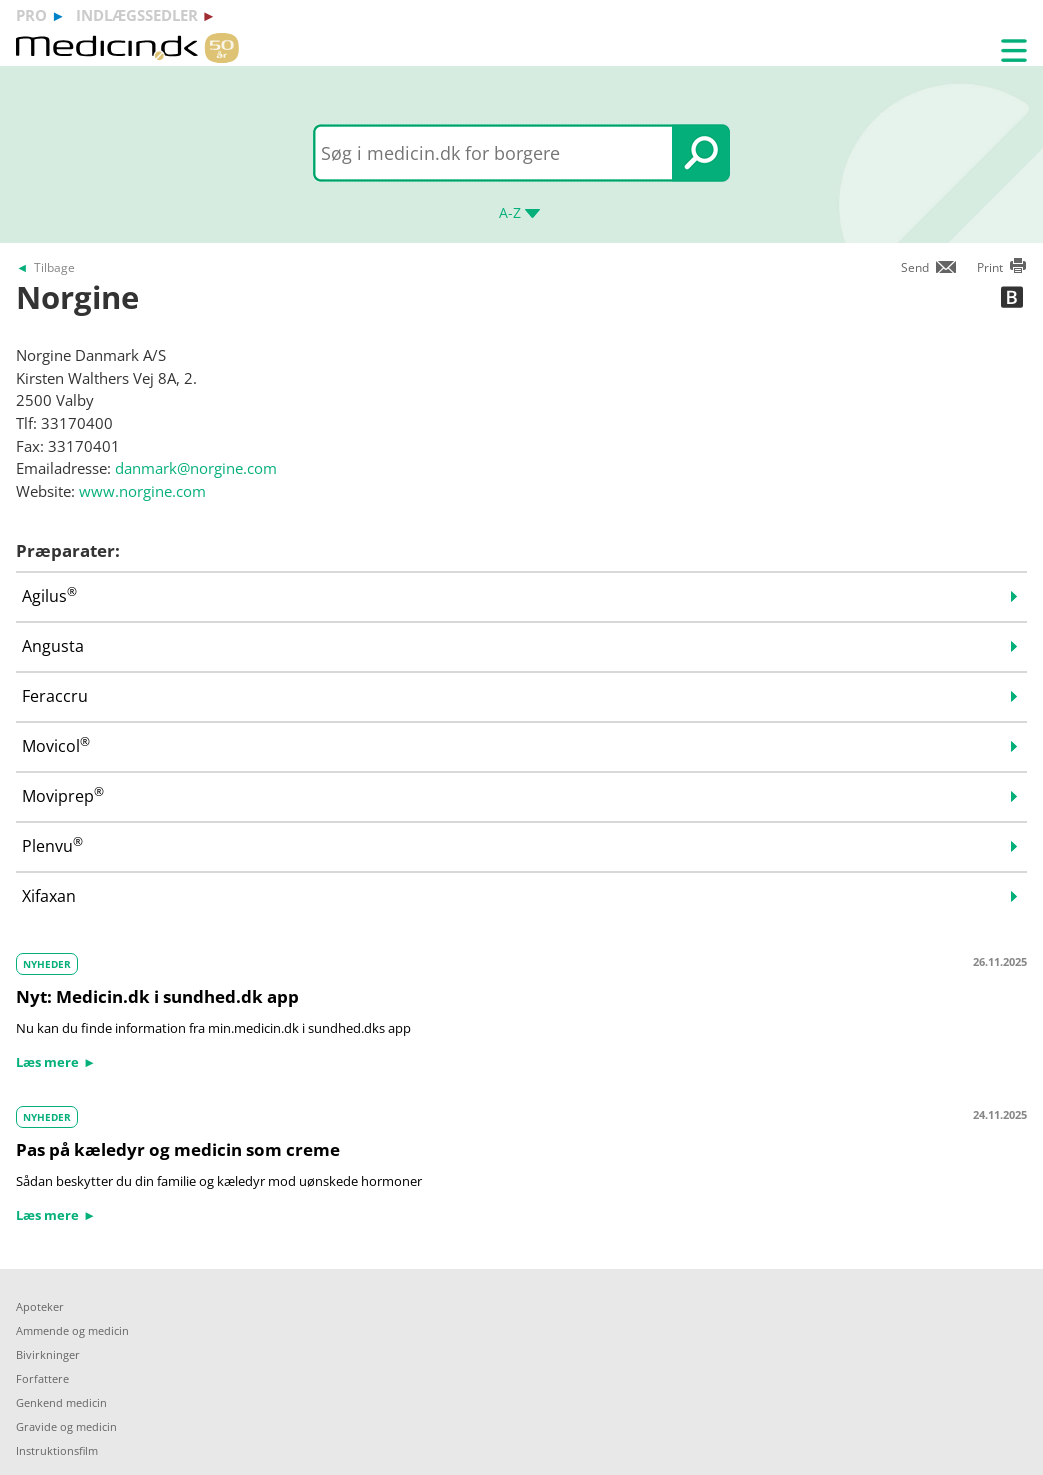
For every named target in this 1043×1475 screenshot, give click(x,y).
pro (31, 15)
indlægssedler (137, 15)
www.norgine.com (142, 491)
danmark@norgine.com (196, 468)
